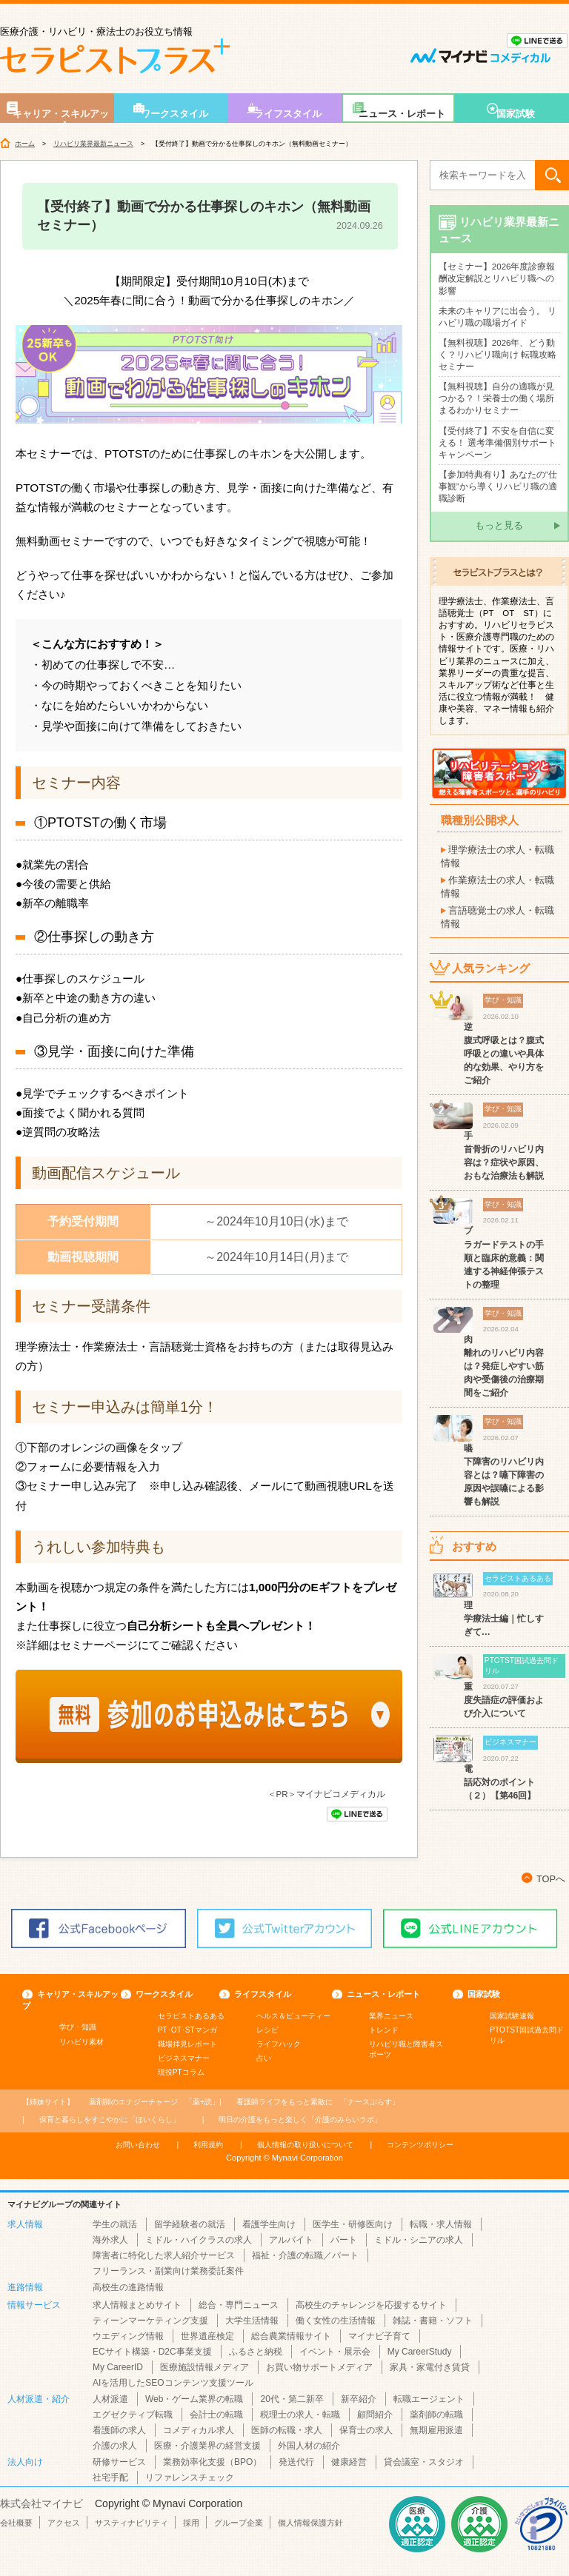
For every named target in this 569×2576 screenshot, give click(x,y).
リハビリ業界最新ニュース (93, 143)
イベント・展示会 (334, 2351)
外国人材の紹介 (309, 2445)
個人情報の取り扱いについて (305, 2145)
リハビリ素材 (81, 2042)
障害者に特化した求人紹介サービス (164, 2255)
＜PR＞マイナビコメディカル (326, 1794)
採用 (191, 2522)
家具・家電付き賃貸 (430, 2367)
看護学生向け (269, 2224)
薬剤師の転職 (436, 2414)
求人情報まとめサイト (137, 2305)
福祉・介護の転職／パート (305, 2255)
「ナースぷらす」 (317, 2102)
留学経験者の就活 (189, 2224)
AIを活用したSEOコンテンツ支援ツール (173, 2383)
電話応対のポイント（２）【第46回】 (500, 1782)
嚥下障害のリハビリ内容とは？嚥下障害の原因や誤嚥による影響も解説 (504, 1475)
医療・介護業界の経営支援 (207, 2445)
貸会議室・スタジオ (424, 2462)
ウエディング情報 (128, 2336)
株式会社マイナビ (41, 2503)
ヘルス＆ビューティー (293, 2016)
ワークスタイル (174, 113)
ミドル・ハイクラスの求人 (198, 2240)
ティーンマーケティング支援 (150, 2320)
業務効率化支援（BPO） (212, 2462)
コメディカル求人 (198, 2430)
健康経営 (349, 2462)
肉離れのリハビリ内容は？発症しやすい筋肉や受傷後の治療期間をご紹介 (504, 1366)
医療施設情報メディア (204, 2367)
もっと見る (499, 525)
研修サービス (119, 2462)
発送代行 (296, 2462)
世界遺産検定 (207, 2336)
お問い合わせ (138, 2145)
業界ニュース (391, 2016)
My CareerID (118, 2367)
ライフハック (278, 2044)
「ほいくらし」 (109, 2119)
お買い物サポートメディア (319, 2367)
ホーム (25, 143)
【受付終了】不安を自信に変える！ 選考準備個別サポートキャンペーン (497, 442)
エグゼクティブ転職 (133, 2414)
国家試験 (515, 113)
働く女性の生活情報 (336, 2320)
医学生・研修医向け (353, 2224)
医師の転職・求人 (286, 2430)
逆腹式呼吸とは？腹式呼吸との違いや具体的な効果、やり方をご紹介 (504, 1053)
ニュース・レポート (402, 113)
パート (343, 2240)
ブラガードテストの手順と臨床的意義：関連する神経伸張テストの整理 (504, 1257)
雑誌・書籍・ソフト (433, 2320)
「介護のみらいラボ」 (300, 2119)
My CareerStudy (419, 2351)
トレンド (384, 2030)
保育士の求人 (366, 2430)
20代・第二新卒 (291, 2399)
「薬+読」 (154, 2102)
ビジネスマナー (184, 2058)
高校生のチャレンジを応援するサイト (371, 2305)
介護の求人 (115, 2445)
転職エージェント (429, 2399)
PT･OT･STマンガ (187, 2030)
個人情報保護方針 (310, 2522)
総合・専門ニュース (239, 2305)
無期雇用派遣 (436, 2430)
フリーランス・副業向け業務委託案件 (168, 2271)
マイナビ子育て (379, 2336)
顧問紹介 (375, 2414)
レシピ (267, 2030)
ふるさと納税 (255, 2351)
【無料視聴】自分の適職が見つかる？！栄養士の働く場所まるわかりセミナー (496, 398)
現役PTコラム (181, 2072)
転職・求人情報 (441, 2224)
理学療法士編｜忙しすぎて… (504, 1618)
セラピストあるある (191, 2016)
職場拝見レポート (187, 2044)
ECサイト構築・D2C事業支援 (152, 2351)
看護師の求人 (119, 2430)
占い (263, 2058)
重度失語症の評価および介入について (504, 1700)
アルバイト (291, 2240)
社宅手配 (110, 2477)
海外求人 (110, 2240)
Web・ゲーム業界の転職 (194, 2399)
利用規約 (208, 2145)
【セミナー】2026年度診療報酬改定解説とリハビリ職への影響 (497, 278)
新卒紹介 (358, 2399)
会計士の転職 (216, 2414)
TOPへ (550, 1878)
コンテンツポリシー (420, 2145)
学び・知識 (77, 2027)
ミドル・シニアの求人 (418, 2240)
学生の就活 (115, 2224)
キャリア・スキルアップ (61, 115)
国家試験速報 (512, 2016)
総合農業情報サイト (291, 2336)
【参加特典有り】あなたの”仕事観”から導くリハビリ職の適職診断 (498, 486)
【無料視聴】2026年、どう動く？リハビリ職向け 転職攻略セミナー (497, 354)
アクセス (63, 2522)
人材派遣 (110, 2399)
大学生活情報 (252, 2320)
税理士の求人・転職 (300, 2414)
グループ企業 (238, 2522)
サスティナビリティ (131, 2522)
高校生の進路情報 (128, 2287)
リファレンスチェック (189, 2477)
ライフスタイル (288, 113)
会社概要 (16, 2522)
